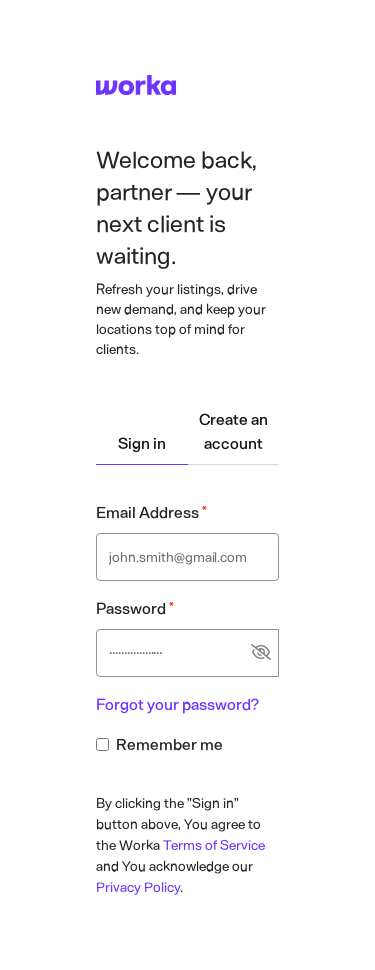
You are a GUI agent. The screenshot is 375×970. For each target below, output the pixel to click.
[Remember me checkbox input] (102, 744)
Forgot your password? (177, 704)
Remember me (169, 744)
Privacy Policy (138, 887)
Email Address (147, 512)
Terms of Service (214, 845)
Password (131, 608)
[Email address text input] (187, 557)
